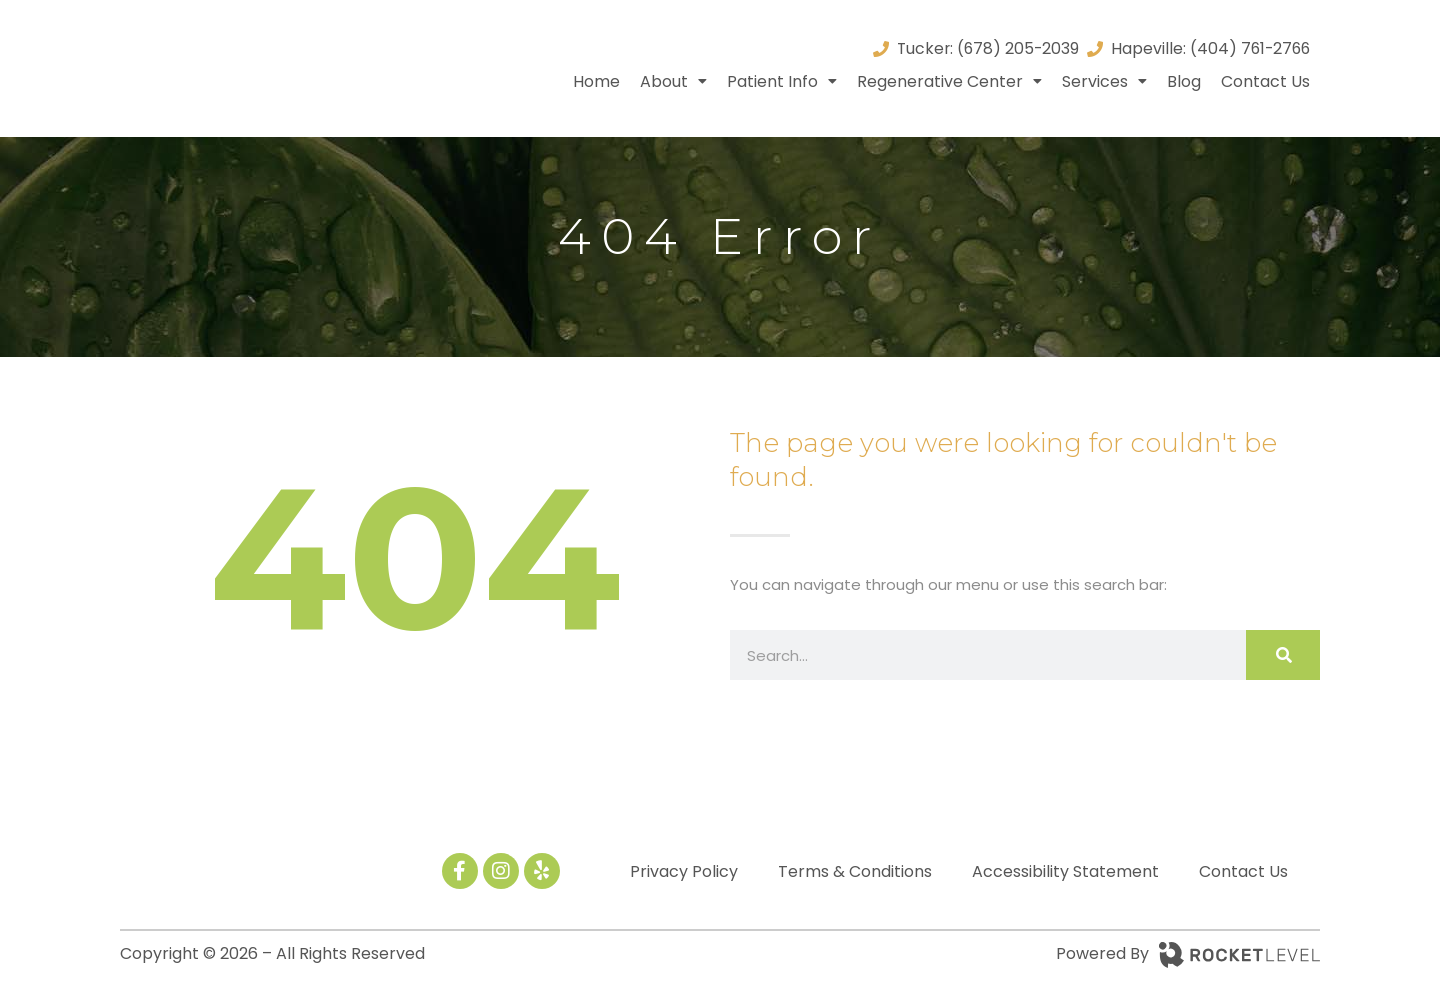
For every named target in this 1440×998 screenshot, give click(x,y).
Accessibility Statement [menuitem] (1065, 871)
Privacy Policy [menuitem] (684, 871)
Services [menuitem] (1104, 81)
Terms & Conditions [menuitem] (855, 871)
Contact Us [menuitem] (1265, 81)
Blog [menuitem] (1184, 81)
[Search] (1283, 655)
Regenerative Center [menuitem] (949, 81)
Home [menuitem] (596, 81)
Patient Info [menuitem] (782, 81)
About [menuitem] (673, 81)
